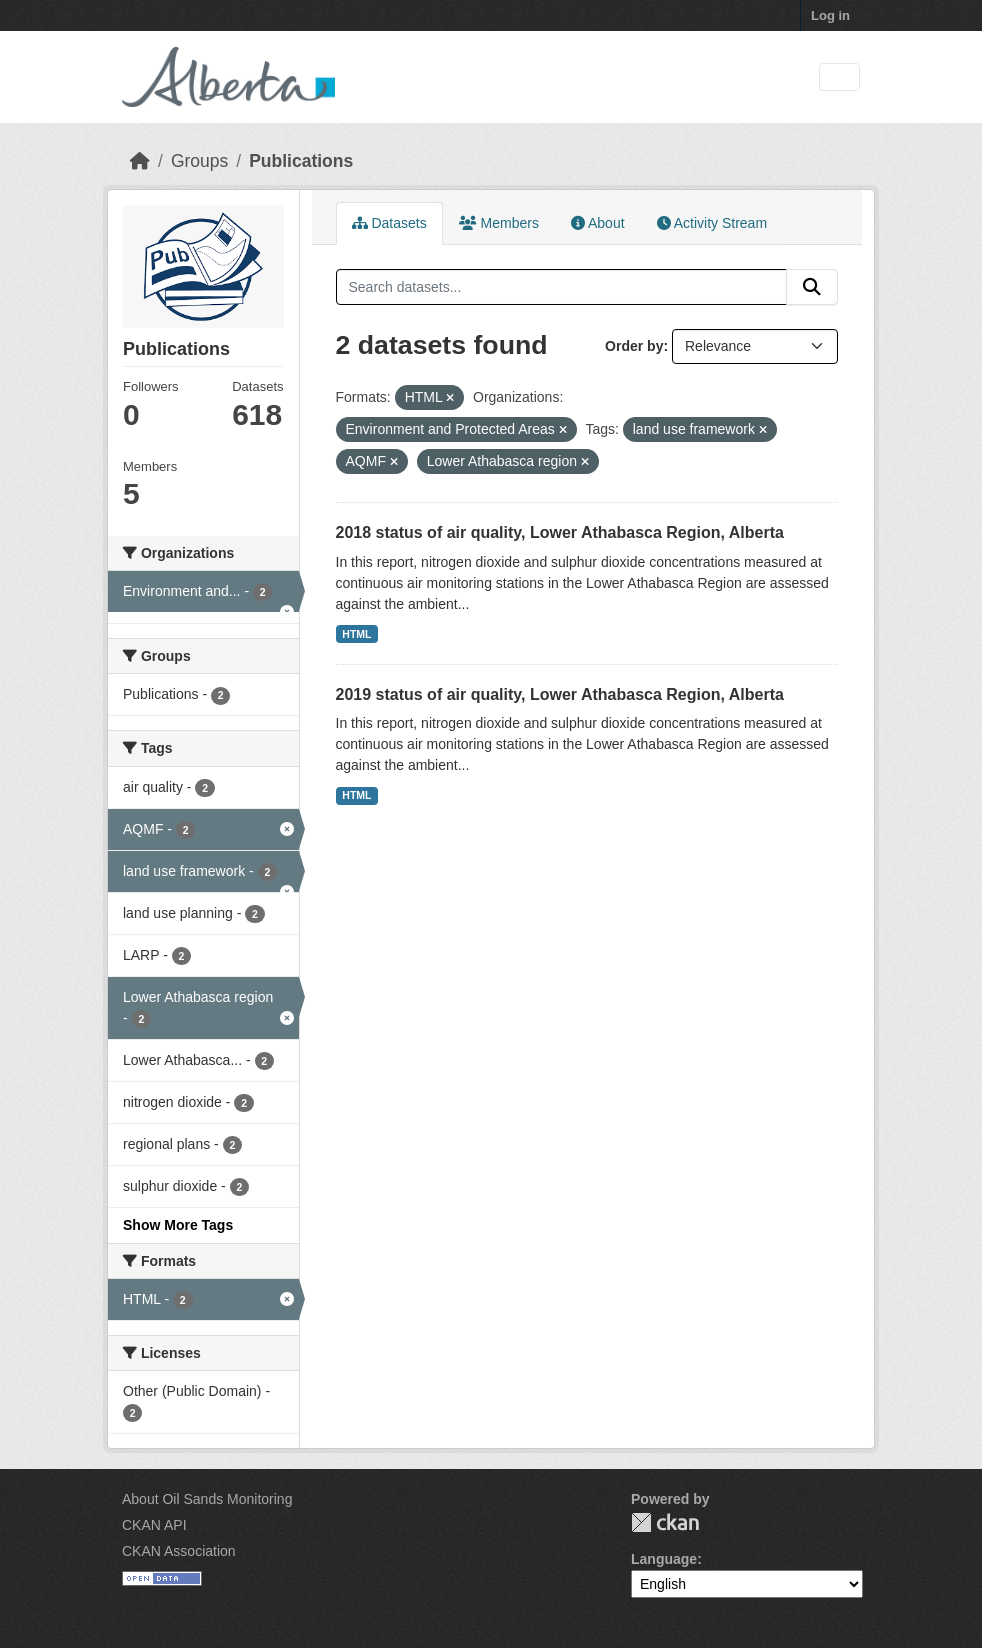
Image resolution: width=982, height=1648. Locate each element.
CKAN (665, 1522)
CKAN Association (179, 1551)
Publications (301, 161)
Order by (634, 346)
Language (664, 1559)
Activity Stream (712, 223)
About (598, 223)
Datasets (389, 223)
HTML (356, 634)
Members (499, 223)
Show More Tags (178, 1225)
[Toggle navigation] (839, 77)
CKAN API (154, 1525)
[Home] (140, 161)
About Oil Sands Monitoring (207, 1499)
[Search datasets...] (562, 287)
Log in (830, 15)
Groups (199, 161)
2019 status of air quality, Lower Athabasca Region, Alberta (560, 694)
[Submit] (812, 287)
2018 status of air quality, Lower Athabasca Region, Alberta (560, 532)
